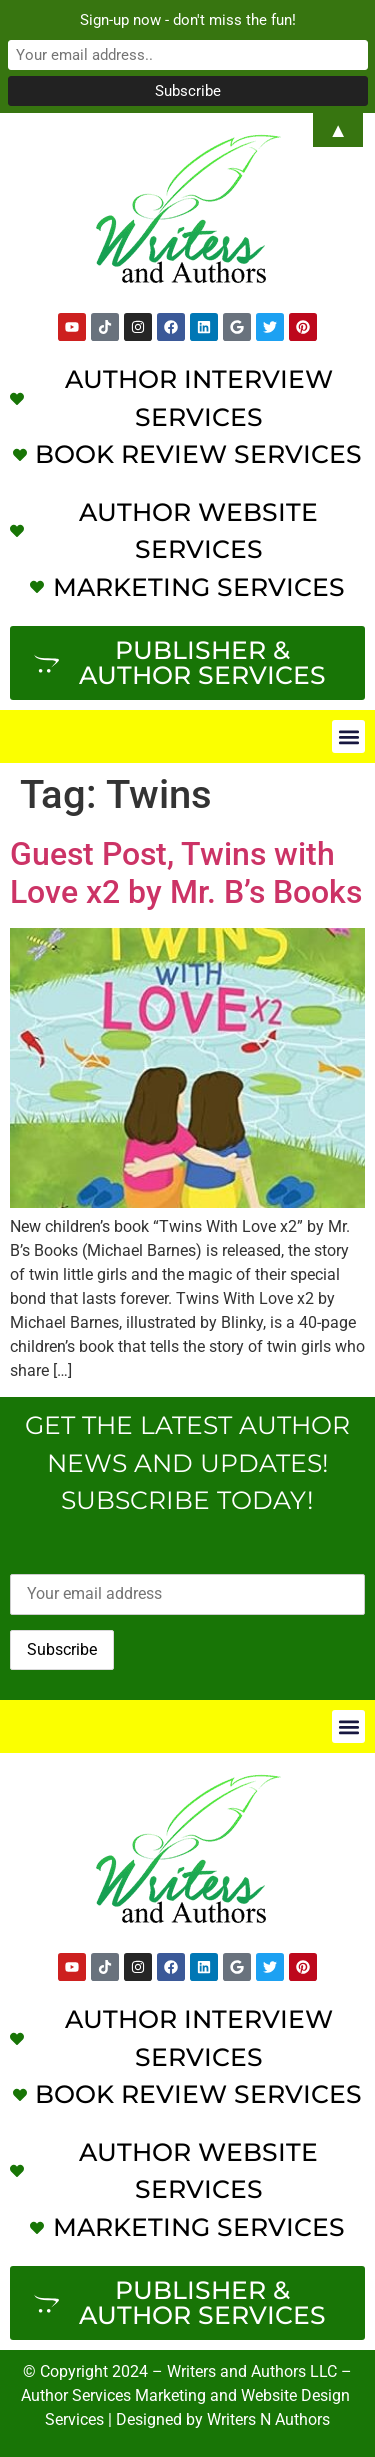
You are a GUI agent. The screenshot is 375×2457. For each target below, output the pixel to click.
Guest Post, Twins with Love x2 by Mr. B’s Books (186, 873)
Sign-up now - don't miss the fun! (188, 20)
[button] (348, 736)
